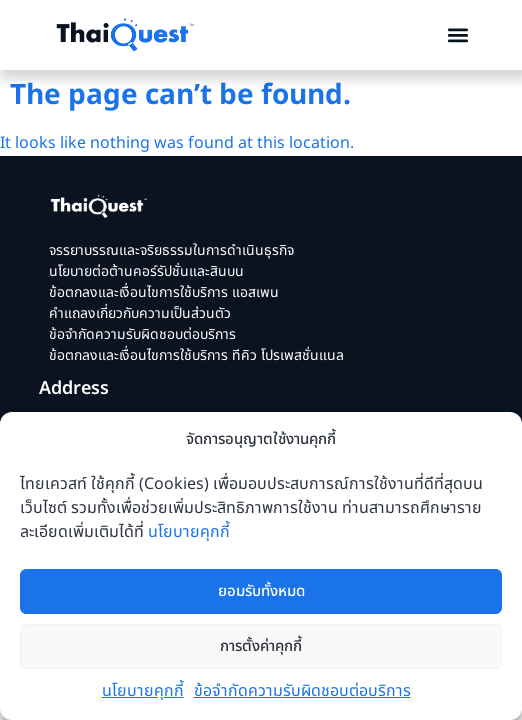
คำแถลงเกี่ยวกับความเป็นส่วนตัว (140, 313)
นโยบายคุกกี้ (189, 532)
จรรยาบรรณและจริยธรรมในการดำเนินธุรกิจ (171, 250)
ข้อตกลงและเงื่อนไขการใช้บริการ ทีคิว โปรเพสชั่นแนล (196, 355)
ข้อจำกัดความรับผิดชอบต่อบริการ (302, 691)
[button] (457, 35)
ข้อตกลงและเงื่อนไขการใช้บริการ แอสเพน (164, 292)
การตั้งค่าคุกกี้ (261, 646)
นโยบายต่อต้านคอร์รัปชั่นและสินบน (146, 271)
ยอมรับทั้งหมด (261, 591)
